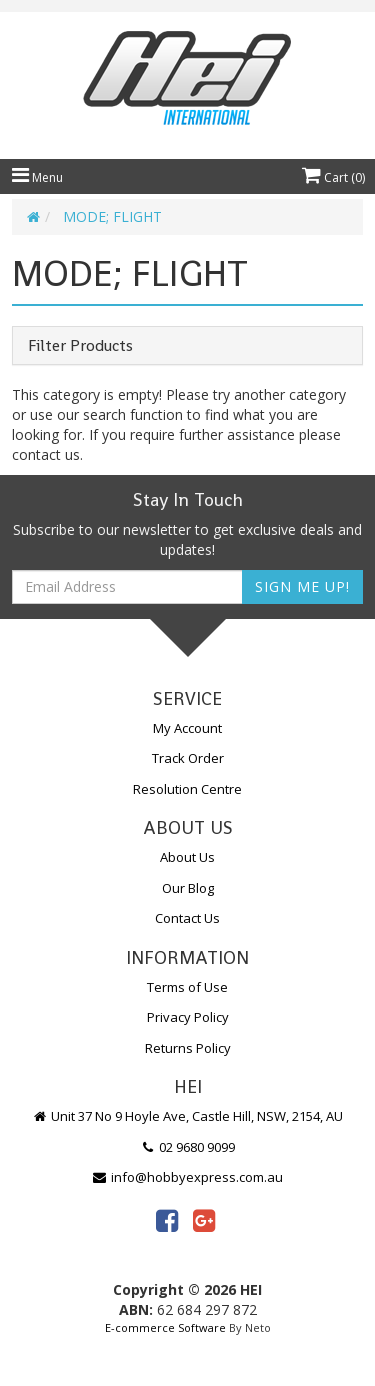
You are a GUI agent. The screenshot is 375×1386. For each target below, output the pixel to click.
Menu (37, 177)
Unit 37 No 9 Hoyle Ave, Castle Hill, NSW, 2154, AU (188, 1116)
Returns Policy (188, 1048)
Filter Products (80, 346)
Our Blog (188, 888)
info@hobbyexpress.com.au (188, 1177)
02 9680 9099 (188, 1147)
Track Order (188, 758)
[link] (167, 1220)
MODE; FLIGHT (112, 216)
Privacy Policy (188, 1017)
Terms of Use (187, 987)
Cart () (333, 177)
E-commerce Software (165, 1327)
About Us (187, 857)
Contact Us (187, 918)
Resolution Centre (187, 789)
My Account (187, 728)
